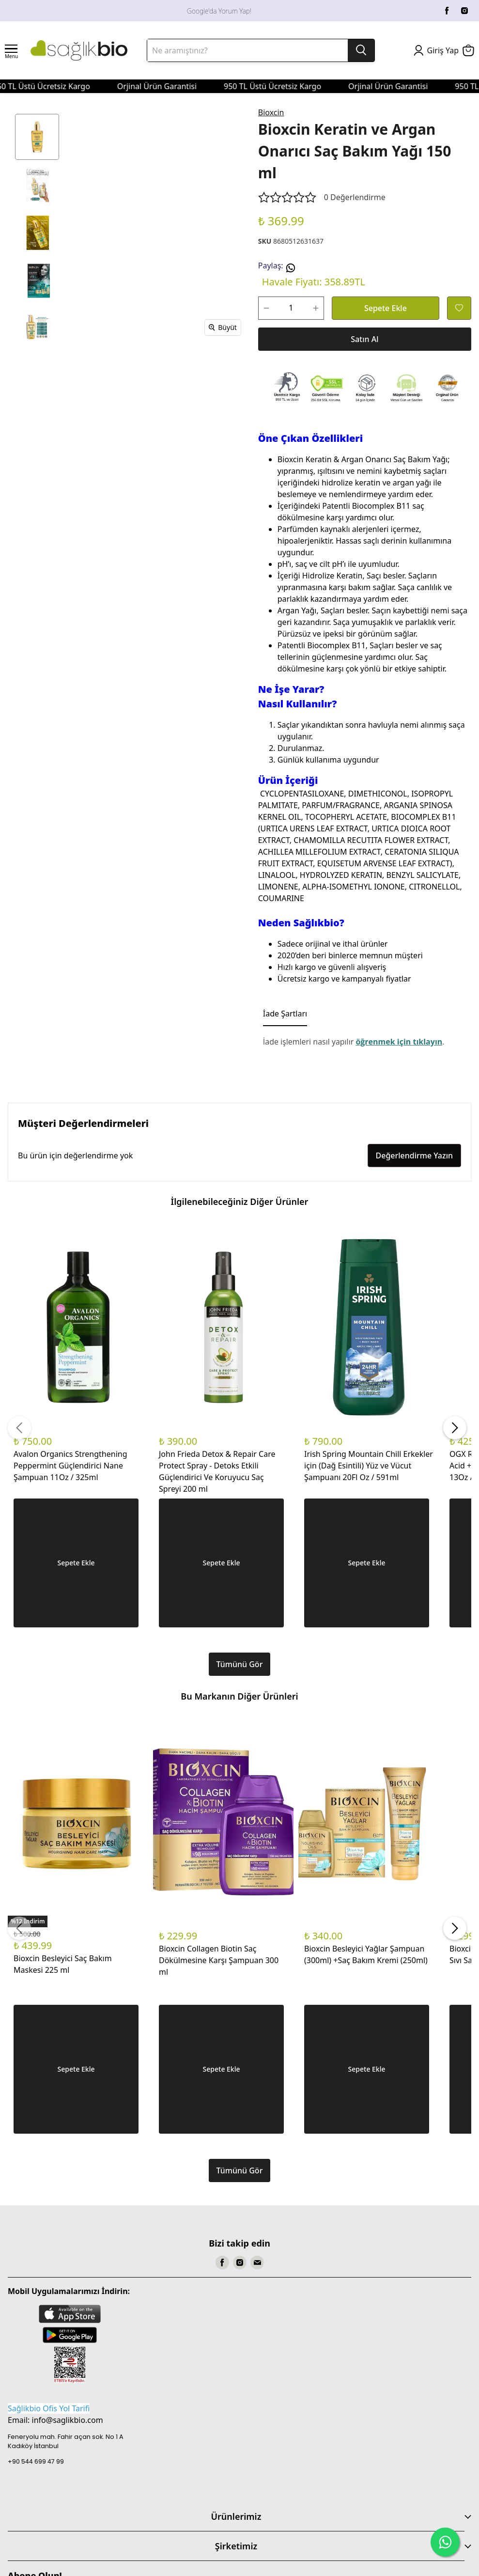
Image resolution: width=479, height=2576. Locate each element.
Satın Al (364, 339)
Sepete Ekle (385, 308)
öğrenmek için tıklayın (398, 1041)
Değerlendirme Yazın (414, 1155)
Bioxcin (271, 112)
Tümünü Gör (239, 1664)
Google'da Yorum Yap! (219, 11)
